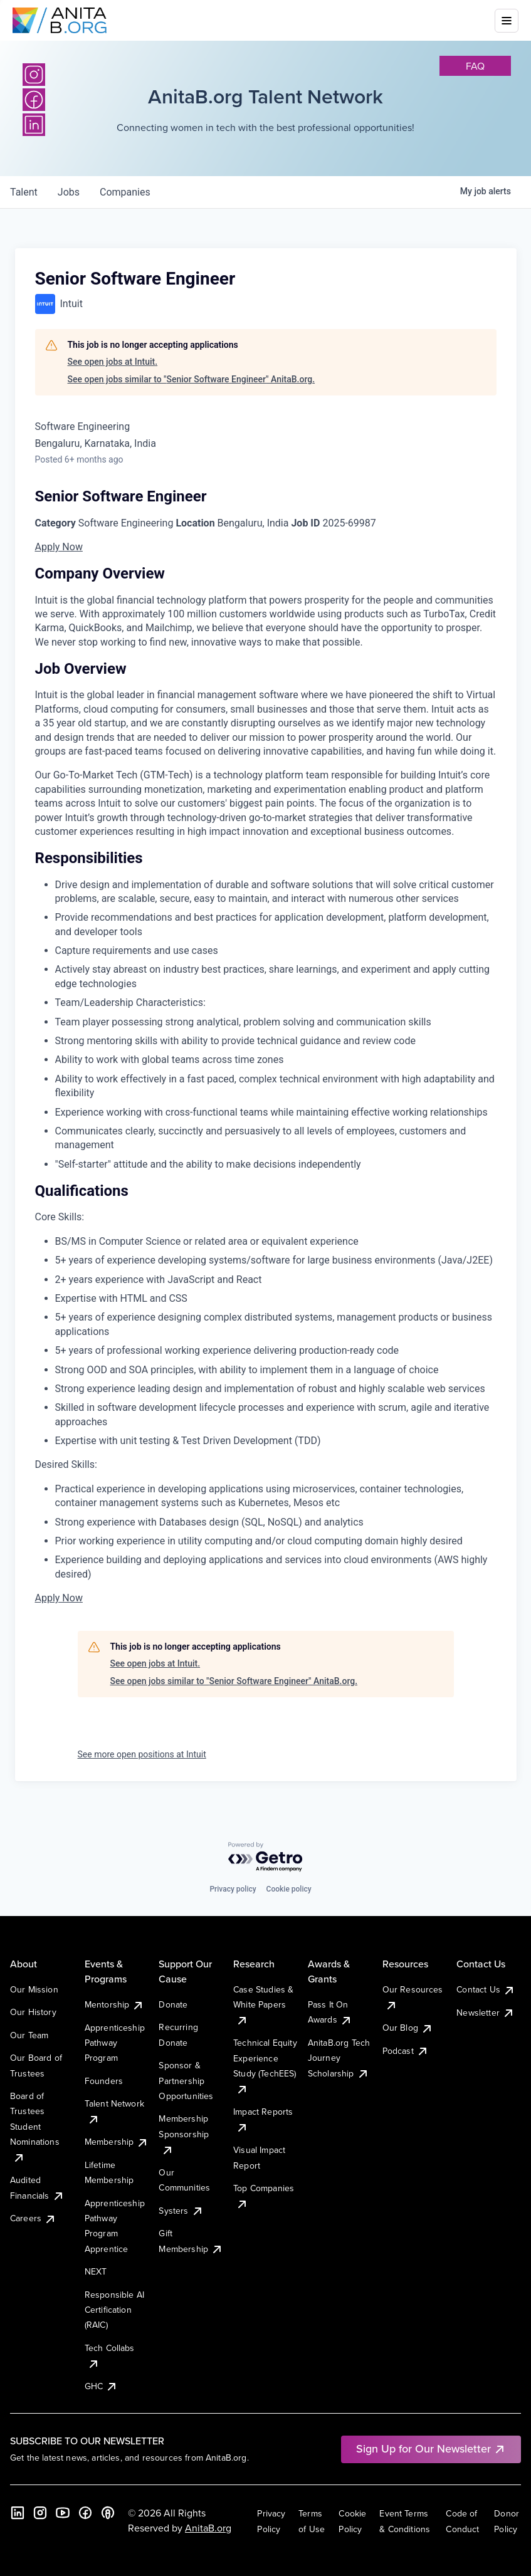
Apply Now (59, 547)
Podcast (405, 2051)
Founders (104, 2081)
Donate (173, 2004)
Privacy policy (232, 1889)
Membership (117, 2141)
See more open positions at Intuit (142, 1754)
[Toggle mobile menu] (506, 21)
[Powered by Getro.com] (265, 1857)
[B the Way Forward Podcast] (107, 2512)
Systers (181, 2210)
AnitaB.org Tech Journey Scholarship (339, 2058)
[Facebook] (85, 2512)
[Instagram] (34, 74)
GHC (101, 2386)
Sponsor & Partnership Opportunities (186, 2080)
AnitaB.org (208, 2528)
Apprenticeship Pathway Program (115, 2043)
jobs (69, 192)
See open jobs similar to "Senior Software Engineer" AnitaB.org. (191, 379)
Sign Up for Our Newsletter (431, 2448)
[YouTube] (62, 2512)
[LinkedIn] (17, 2512)
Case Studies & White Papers (263, 2004)
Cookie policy (289, 1889)
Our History (33, 2012)
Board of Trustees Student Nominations (35, 2127)
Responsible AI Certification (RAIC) (114, 2310)
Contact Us (485, 1989)
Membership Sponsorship (184, 2133)
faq (475, 66)
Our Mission (34, 1989)
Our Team (29, 2035)
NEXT (96, 2271)
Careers (33, 2218)
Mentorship (115, 2004)
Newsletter (485, 2012)
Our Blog (407, 2027)
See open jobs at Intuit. (113, 362)
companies (125, 192)
